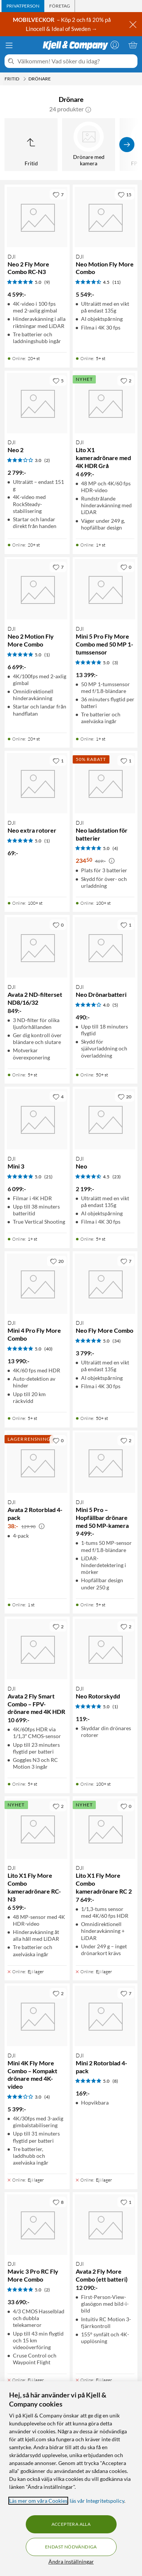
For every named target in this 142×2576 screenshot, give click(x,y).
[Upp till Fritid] (31, 145)
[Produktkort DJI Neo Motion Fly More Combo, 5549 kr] (105, 217)
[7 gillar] (58, 194)
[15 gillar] (124, 194)
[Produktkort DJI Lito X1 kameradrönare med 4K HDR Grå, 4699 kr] (105, 403)
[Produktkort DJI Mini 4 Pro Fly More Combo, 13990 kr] (37, 1283)
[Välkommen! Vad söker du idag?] (75, 61)
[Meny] (9, 45)
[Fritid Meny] (24, 78)
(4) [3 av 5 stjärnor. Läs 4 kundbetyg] (47, 2097)
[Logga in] (115, 45)
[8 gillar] (58, 2201)
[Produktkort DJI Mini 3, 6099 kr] (37, 1119)
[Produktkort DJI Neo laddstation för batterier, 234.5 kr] (105, 783)
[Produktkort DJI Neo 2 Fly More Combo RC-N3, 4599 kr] (37, 217)
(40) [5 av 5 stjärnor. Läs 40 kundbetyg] (48, 1349)
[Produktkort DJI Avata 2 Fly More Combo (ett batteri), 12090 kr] (105, 2224)
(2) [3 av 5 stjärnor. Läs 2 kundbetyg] (47, 460)
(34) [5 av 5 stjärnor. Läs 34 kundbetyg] (116, 1341)
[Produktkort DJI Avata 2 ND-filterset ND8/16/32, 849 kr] (37, 947)
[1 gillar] (58, 760)
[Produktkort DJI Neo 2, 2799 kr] (37, 403)
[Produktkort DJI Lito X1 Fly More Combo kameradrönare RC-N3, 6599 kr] (37, 1828)
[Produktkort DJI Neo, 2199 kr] (105, 1119)
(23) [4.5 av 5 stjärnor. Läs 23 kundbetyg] (116, 1176)
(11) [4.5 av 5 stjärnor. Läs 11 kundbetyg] (116, 282)
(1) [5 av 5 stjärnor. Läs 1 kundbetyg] (47, 654)
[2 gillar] (125, 380)
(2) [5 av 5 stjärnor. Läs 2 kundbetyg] (47, 2290)
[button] (88, 109)
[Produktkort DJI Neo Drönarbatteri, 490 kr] (105, 947)
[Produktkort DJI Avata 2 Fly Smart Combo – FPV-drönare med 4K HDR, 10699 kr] (37, 1649)
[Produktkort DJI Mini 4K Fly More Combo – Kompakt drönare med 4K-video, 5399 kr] (37, 2015)
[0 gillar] (125, 566)
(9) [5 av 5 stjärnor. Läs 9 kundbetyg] (47, 282)
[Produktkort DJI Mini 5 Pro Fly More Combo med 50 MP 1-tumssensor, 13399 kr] (105, 589)
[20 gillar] (124, 1096)
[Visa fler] (126, 144)
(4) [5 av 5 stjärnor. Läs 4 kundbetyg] (115, 848)
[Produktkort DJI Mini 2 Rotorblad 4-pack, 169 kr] (105, 2015)
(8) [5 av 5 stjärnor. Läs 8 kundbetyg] (115, 2081)
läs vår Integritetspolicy (97, 2500)
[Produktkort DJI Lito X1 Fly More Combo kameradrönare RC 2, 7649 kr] (105, 1828)
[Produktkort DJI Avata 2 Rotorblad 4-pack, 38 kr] (37, 1462)
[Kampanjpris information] (112, 861)
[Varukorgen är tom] (133, 45)
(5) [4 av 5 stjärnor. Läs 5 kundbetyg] (115, 1005)
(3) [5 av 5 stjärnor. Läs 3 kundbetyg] (115, 662)
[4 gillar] (58, 1096)
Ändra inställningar (71, 2561)
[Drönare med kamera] (88, 145)
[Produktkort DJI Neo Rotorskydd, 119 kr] (105, 1649)
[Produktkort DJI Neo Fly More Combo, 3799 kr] (105, 1283)
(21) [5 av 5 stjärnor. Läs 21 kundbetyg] (48, 1176)
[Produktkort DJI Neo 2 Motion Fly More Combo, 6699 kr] (37, 589)
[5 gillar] (58, 380)
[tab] (23, 6)
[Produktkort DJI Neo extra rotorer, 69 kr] (37, 783)
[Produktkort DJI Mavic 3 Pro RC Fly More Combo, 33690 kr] (37, 2224)
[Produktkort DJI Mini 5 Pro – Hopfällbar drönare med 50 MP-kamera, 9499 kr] (105, 1462)
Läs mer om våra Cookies (38, 2500)
